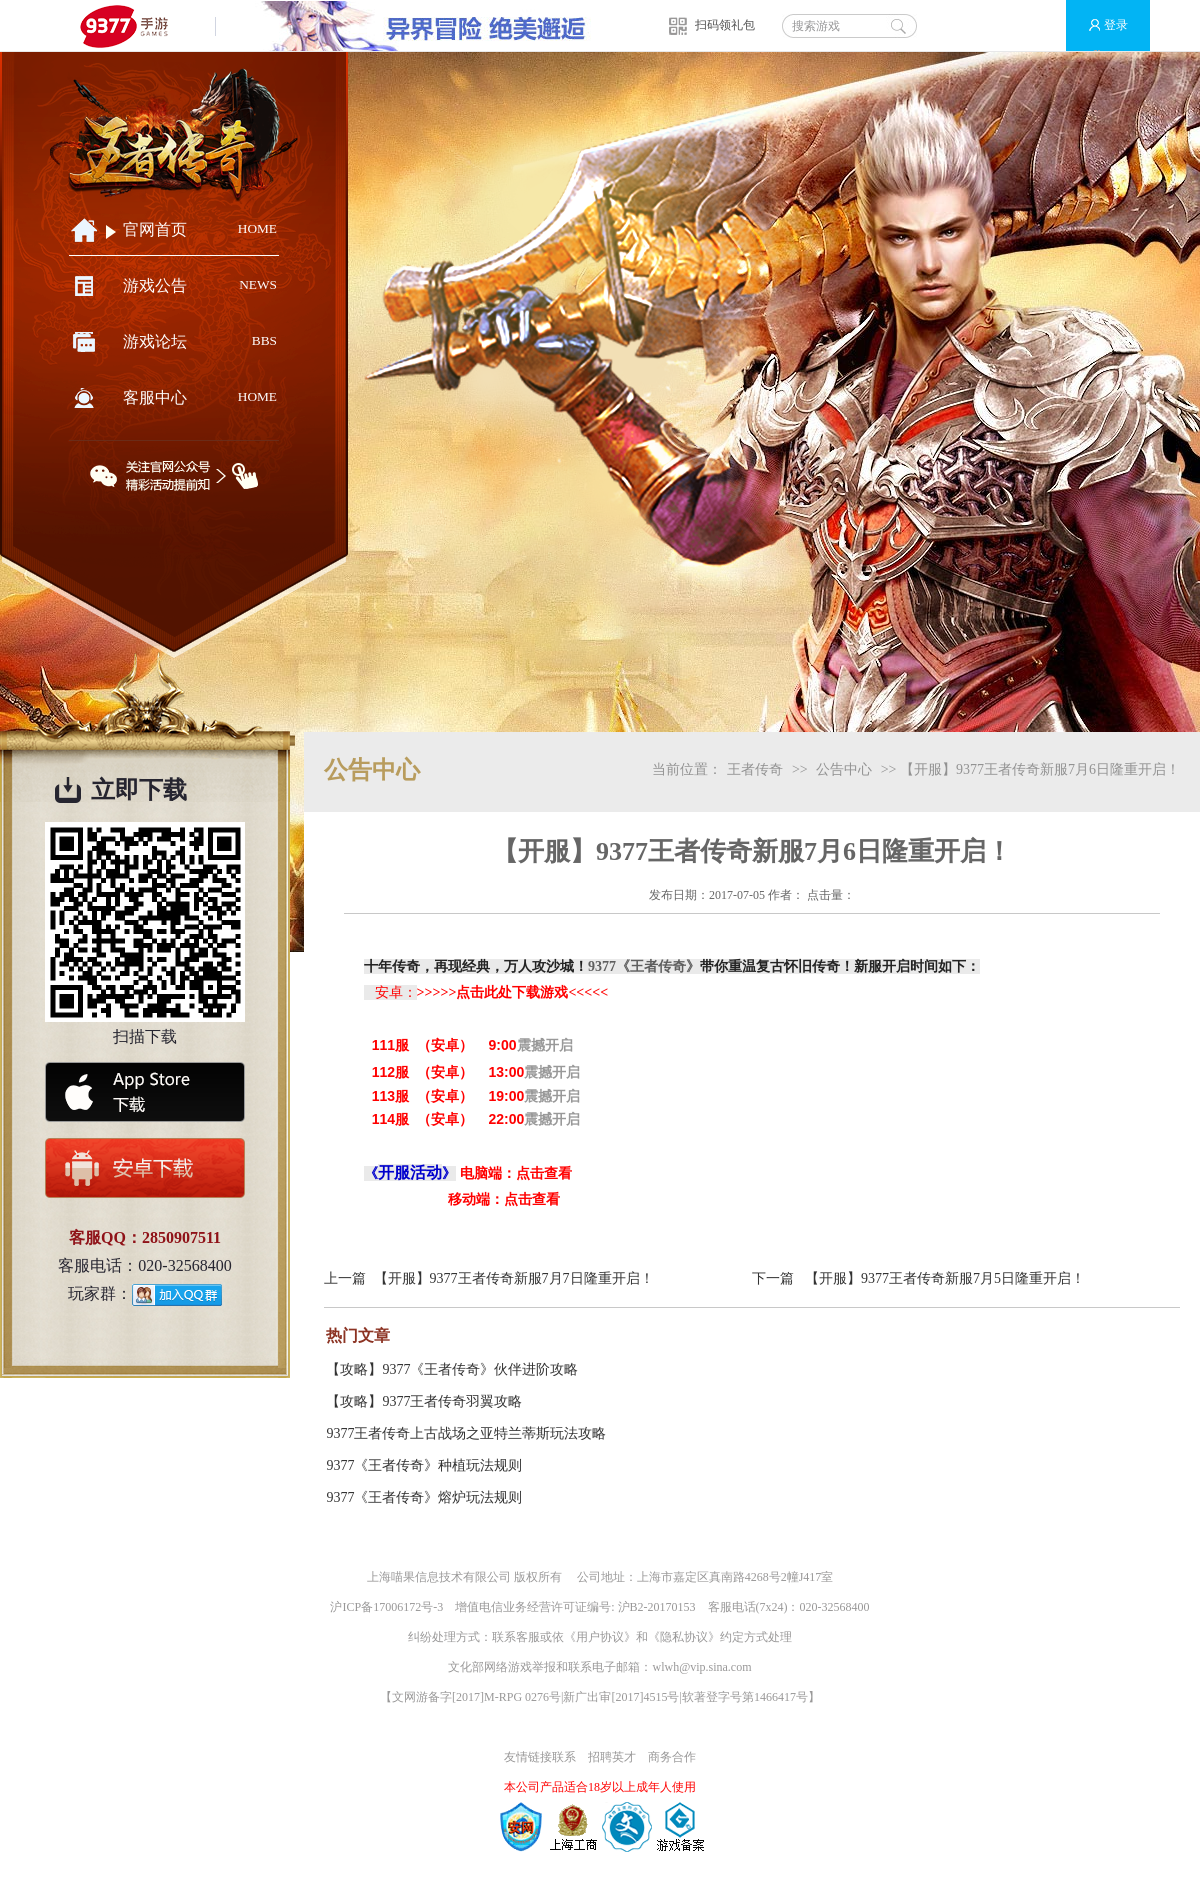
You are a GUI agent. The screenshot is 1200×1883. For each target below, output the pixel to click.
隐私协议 (684, 1637)
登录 (1099, 25)
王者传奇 (755, 769)
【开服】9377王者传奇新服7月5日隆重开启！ (945, 1278)
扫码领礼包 (725, 25)
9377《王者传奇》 (644, 966)
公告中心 (844, 769)
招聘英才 (612, 1757)
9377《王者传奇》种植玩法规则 (424, 1465)
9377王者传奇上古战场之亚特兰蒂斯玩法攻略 (466, 1433)
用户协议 (600, 1637)
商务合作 (672, 1757)
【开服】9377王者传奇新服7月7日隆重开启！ (514, 1278)
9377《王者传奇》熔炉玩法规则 (424, 1497)
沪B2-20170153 (657, 1607)
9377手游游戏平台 (132, 25)
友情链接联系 (540, 1757)
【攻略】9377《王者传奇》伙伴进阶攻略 (452, 1369)
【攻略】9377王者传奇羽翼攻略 (424, 1401)
